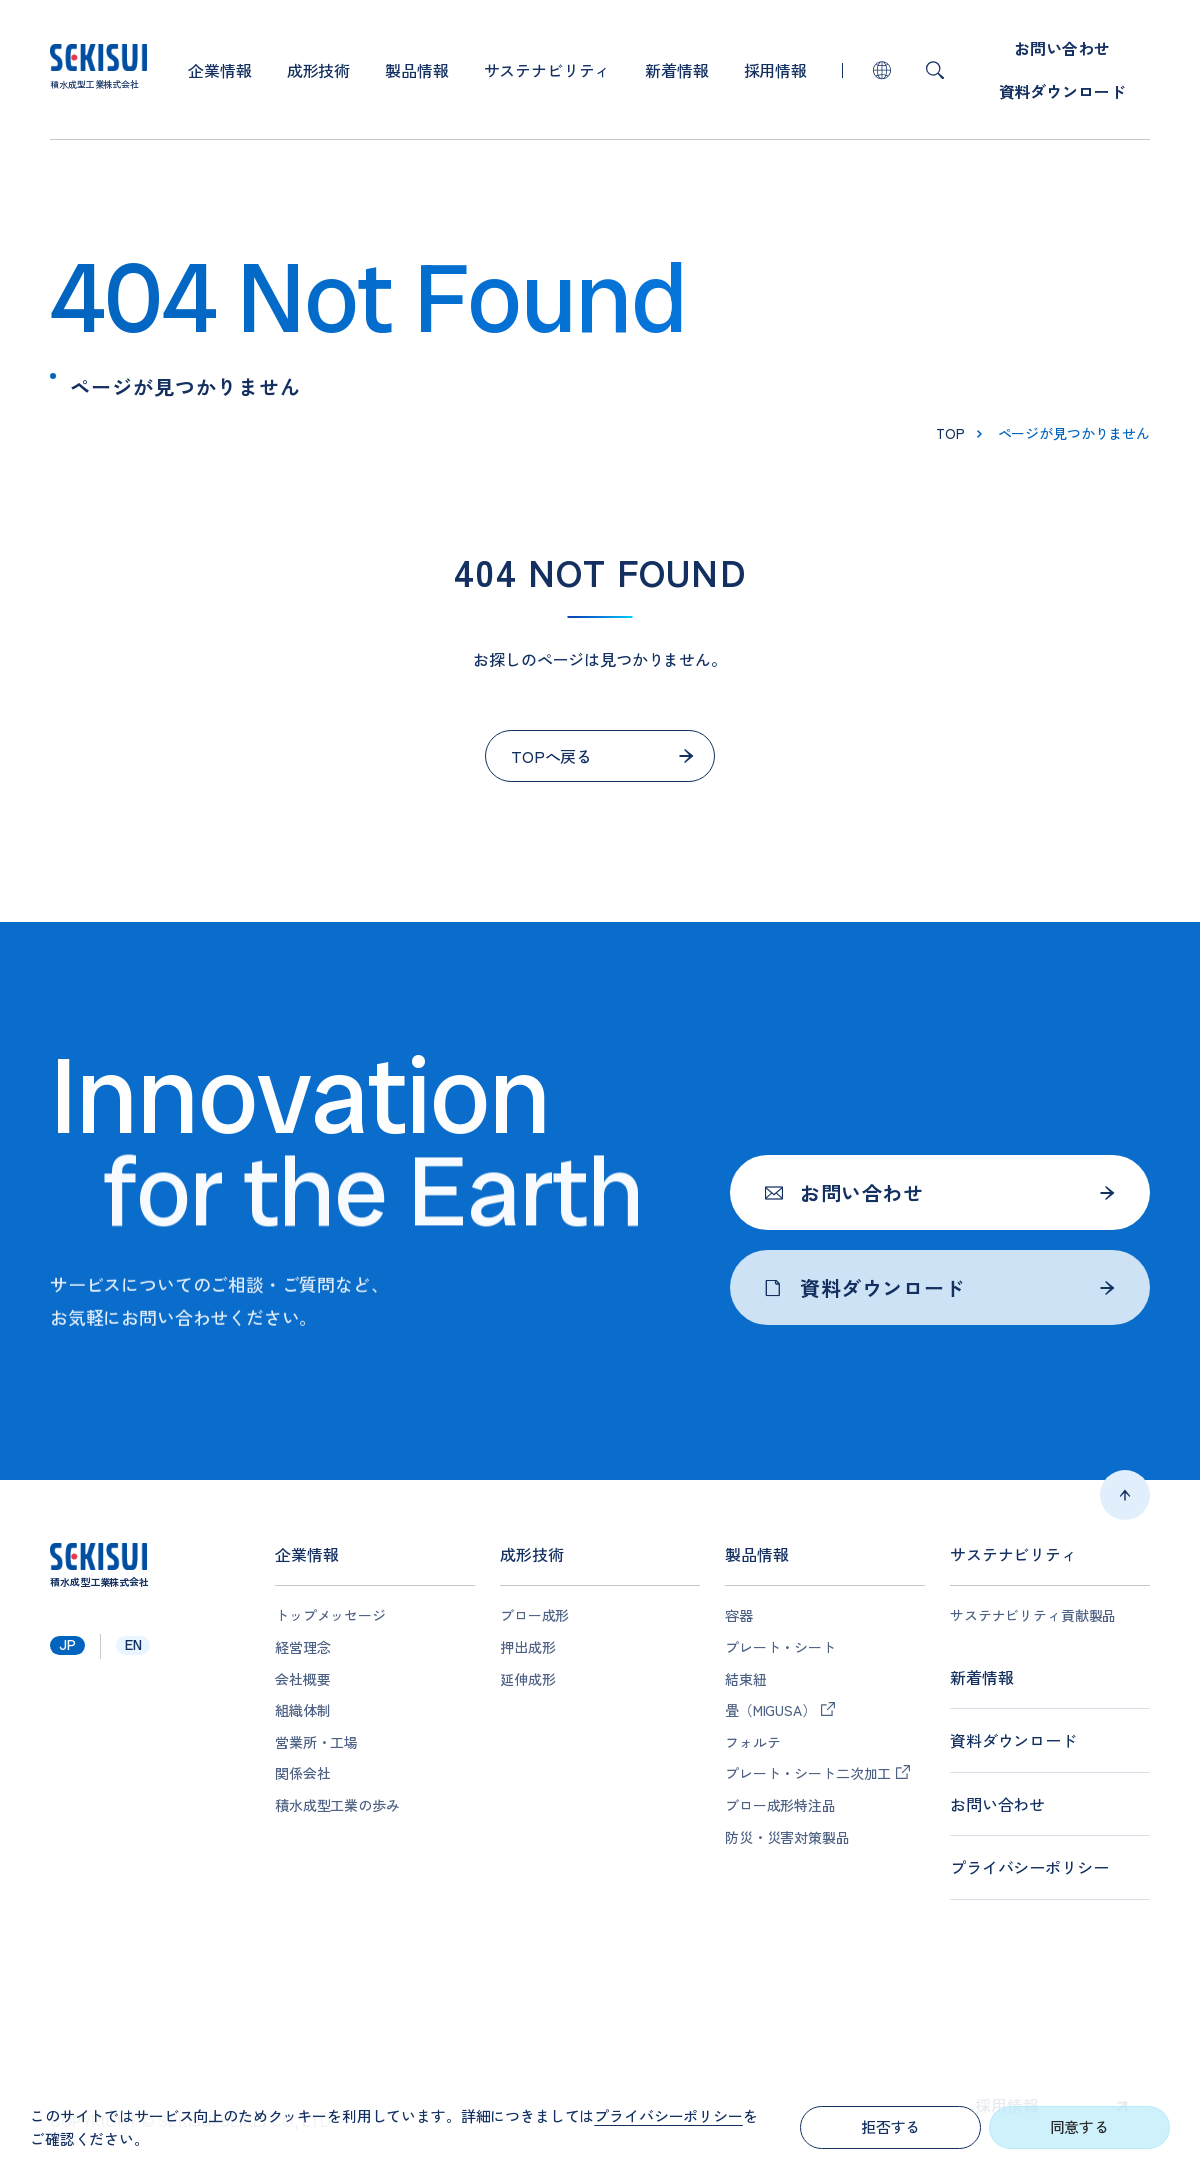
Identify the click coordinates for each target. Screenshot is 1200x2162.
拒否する (890, 2126)
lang (882, 70)
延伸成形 (527, 1679)
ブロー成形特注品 (780, 1805)
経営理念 (302, 1647)
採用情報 (775, 70)
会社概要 (302, 1679)
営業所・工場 (316, 1742)
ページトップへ (1125, 1495)
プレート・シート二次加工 (808, 1773)
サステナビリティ (547, 70)
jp (67, 1645)
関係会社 (302, 1773)
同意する (1079, 2126)
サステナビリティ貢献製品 (1033, 1615)
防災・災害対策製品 (787, 1837)
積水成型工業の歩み (337, 1805)
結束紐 (746, 1679)
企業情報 (219, 70)
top (950, 433)
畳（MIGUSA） (770, 1710)
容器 (739, 1615)
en (133, 1645)
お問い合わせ (1061, 48)
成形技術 (318, 70)
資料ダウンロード (1062, 91)
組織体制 (302, 1710)
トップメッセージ (330, 1615)
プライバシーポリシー (1029, 1867)
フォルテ (752, 1742)
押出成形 (527, 1647)
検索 (935, 70)
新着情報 (676, 70)
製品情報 (416, 70)
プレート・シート (780, 1647)
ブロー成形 (534, 1615)
